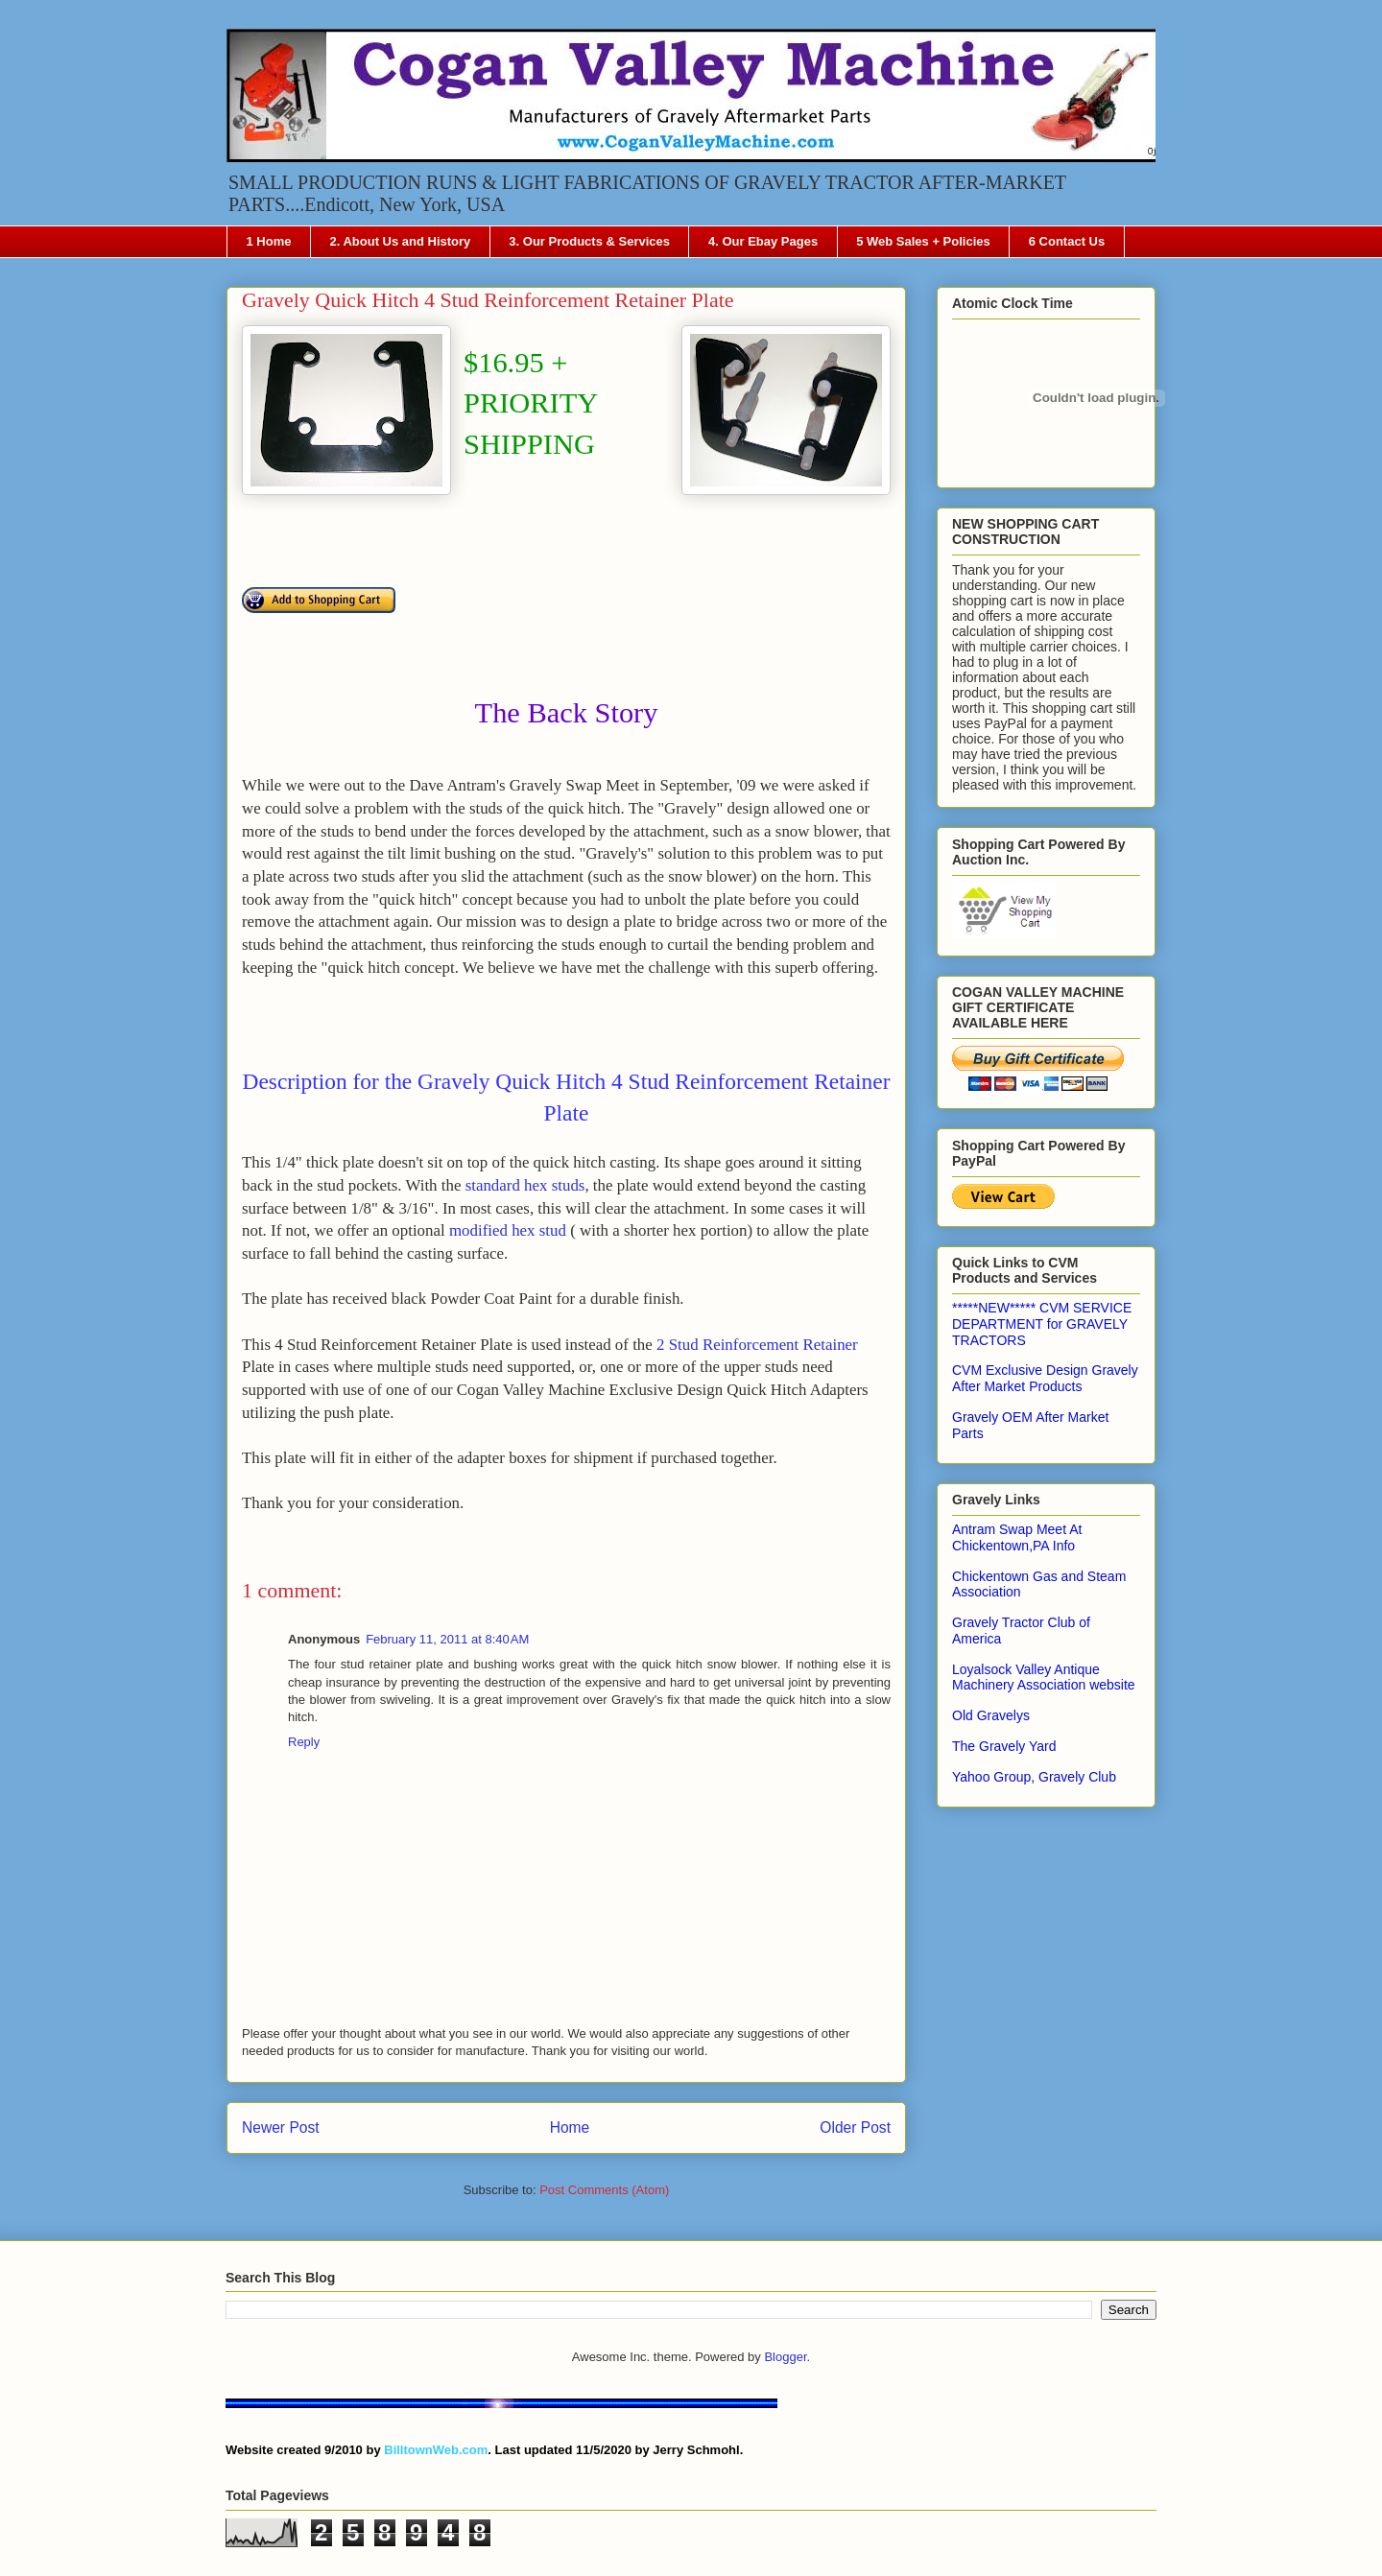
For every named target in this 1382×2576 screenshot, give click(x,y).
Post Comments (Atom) (604, 2190)
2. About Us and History (399, 241)
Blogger (785, 2357)
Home (570, 2127)
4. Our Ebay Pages (763, 241)
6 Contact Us (1067, 241)
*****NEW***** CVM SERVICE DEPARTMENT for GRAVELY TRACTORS (1042, 1324)
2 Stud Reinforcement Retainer (757, 1344)
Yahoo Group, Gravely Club (1034, 1776)
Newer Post (281, 2127)
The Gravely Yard (1004, 1746)
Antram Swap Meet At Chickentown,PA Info (1017, 1537)
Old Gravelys (991, 1715)
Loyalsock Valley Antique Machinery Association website (1043, 1677)
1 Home (269, 241)
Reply (304, 1742)
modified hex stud (507, 1230)
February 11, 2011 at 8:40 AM (447, 1639)
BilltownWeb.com (436, 2450)
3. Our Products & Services (589, 241)
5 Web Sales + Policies (923, 241)
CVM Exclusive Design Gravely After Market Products (1045, 1378)
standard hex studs (525, 1185)
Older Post (855, 2127)
